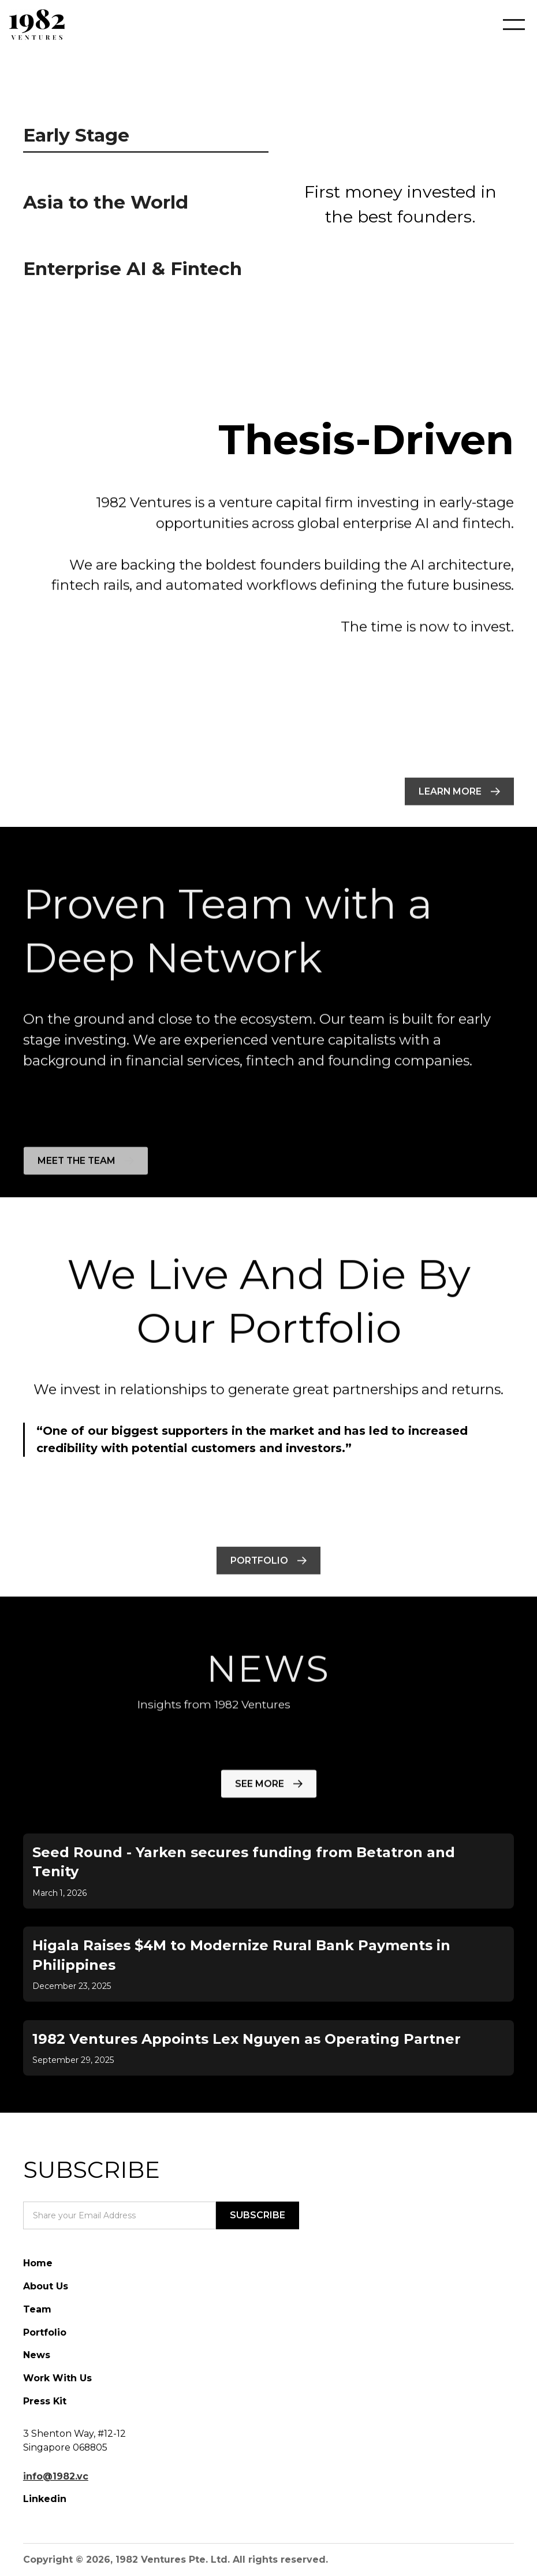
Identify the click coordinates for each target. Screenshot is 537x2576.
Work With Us (57, 2378)
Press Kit (44, 2401)
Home (38, 2263)
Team (37, 2309)
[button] (505, 25)
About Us (45, 2286)
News (36, 2354)
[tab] (145, 138)
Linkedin (44, 2498)
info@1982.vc (55, 2476)
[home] (37, 24)
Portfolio (44, 2332)
